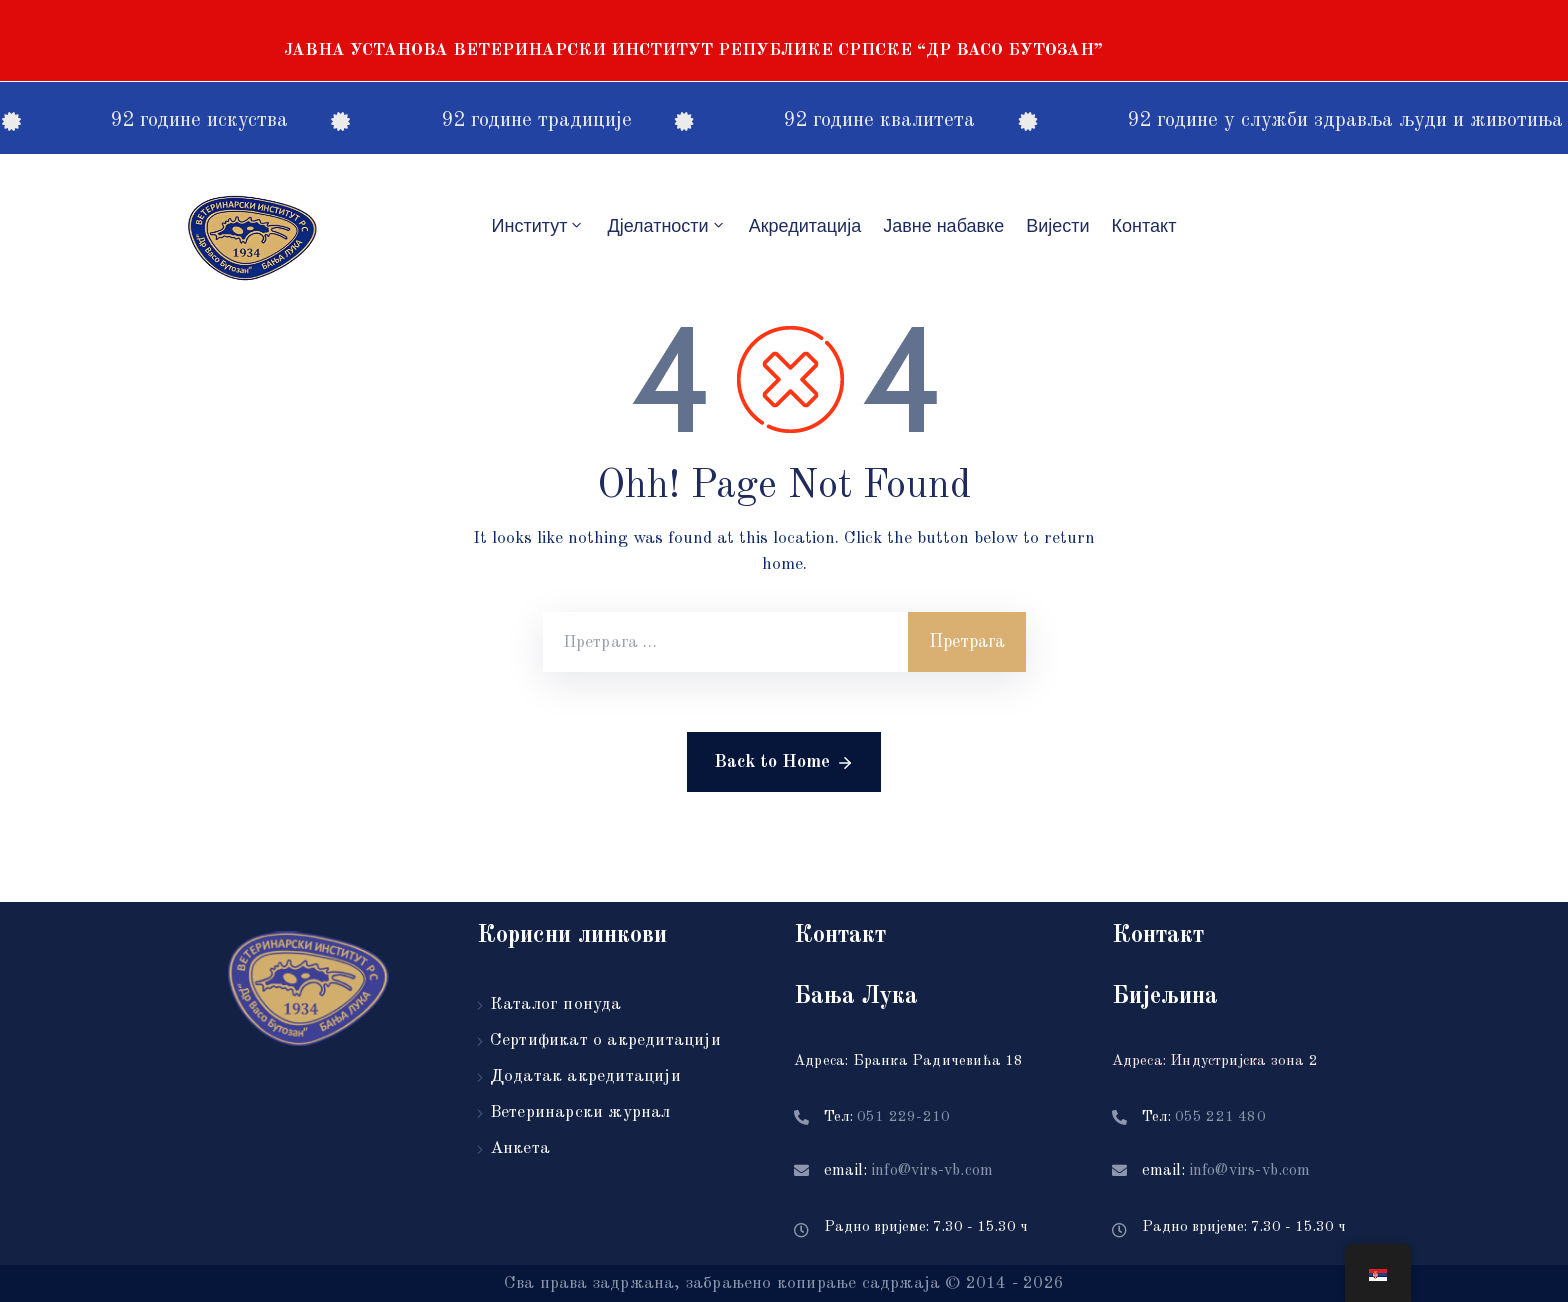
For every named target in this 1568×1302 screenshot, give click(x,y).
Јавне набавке (943, 226)
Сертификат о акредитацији (605, 1040)
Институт (539, 225)
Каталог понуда (556, 1004)
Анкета (520, 1148)
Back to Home (784, 763)
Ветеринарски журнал (580, 1112)
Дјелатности (666, 225)
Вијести (1057, 226)
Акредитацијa (805, 226)
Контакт (1144, 226)
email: (908, 1171)
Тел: (887, 1117)
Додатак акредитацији (585, 1076)
